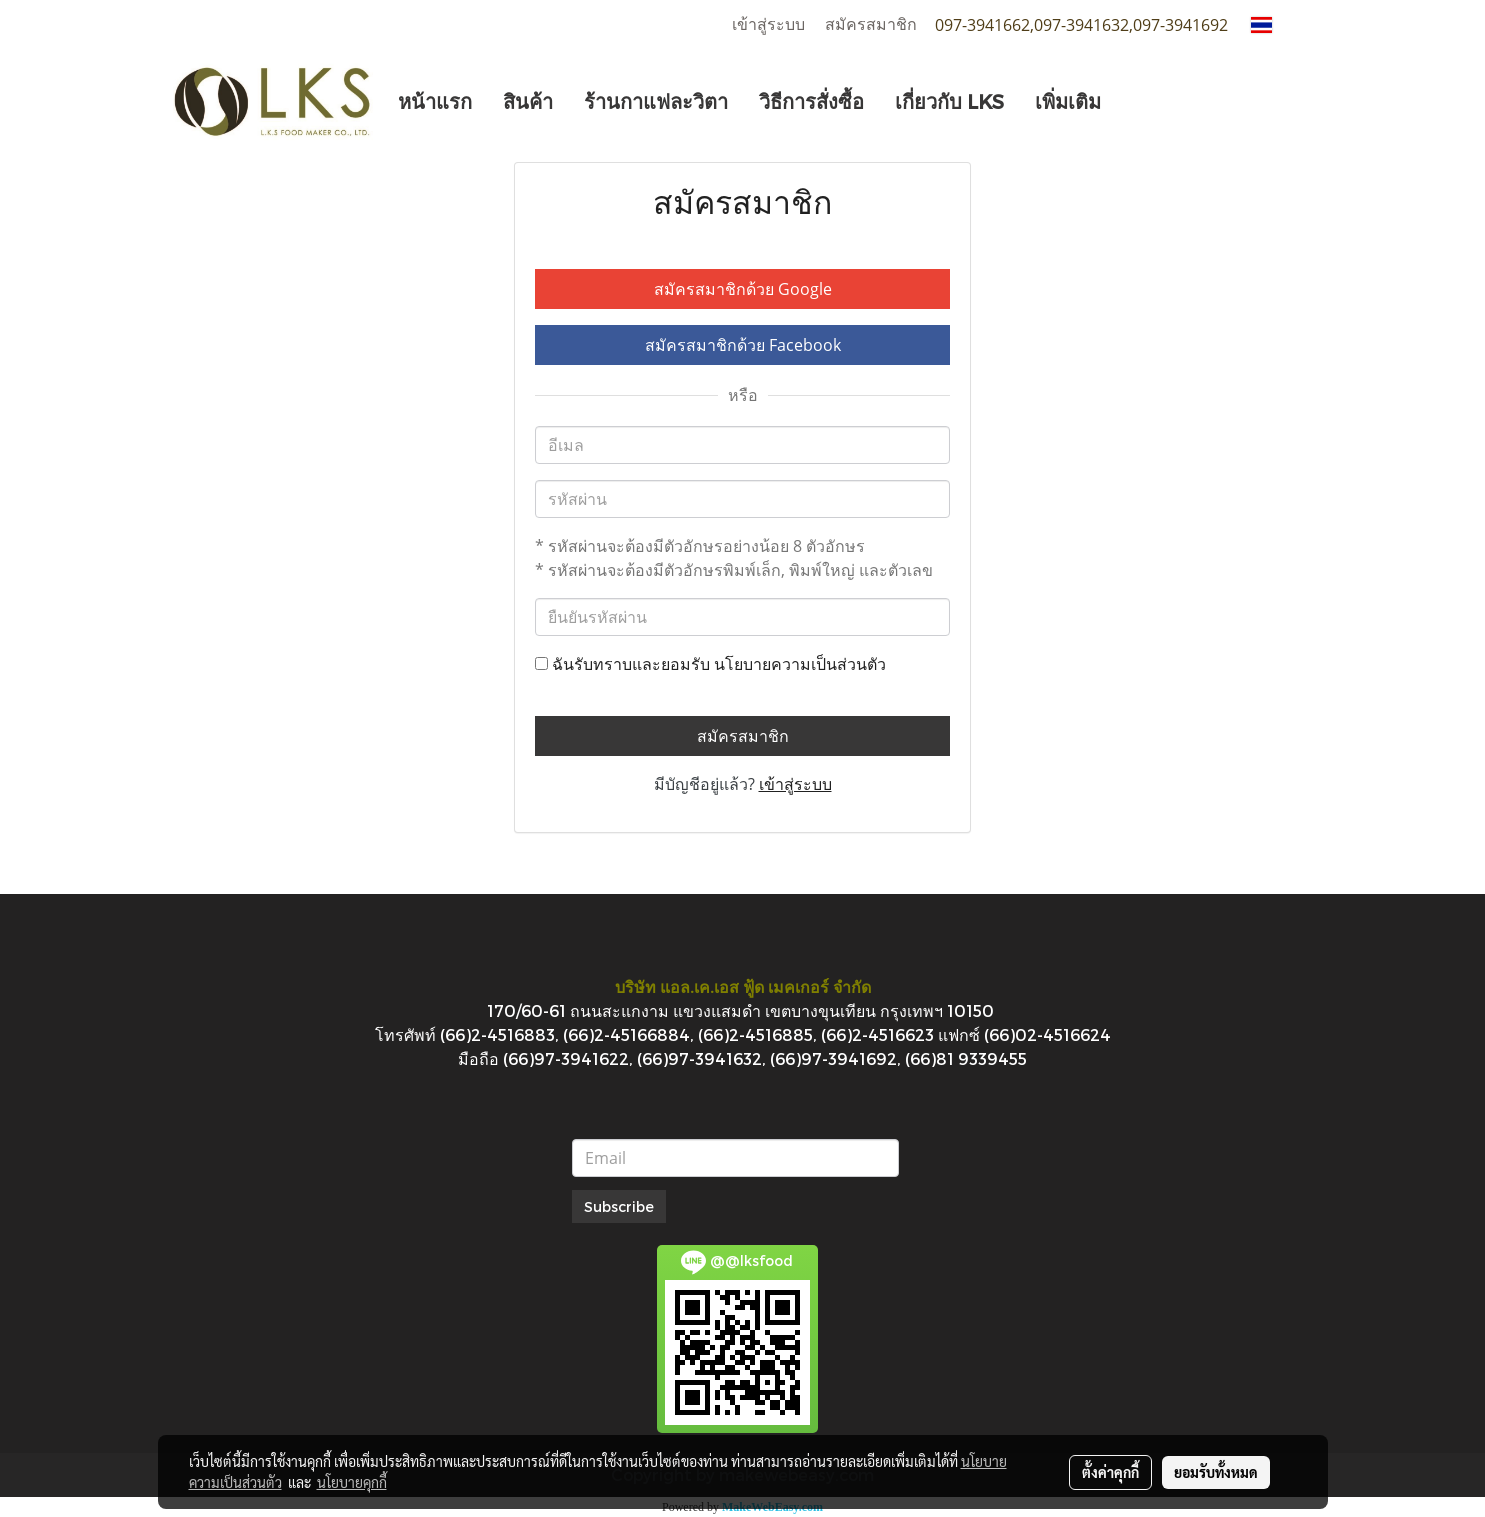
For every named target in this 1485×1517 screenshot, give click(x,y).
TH (1274, 24)
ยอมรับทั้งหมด (1216, 1472)
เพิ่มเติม (1068, 101)
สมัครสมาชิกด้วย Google (743, 289)
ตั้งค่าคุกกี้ (1110, 1472)
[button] (1134, 101)
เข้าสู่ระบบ (768, 24)
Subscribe (619, 1206)
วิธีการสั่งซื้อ (811, 101)
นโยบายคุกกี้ (352, 1482)
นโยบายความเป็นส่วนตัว (800, 664)
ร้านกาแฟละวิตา (656, 101)
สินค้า (528, 101)
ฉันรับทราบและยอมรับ (710, 664)
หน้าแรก (435, 101)
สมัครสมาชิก (871, 24)
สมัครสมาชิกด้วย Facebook (743, 345)
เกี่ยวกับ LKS (949, 101)
